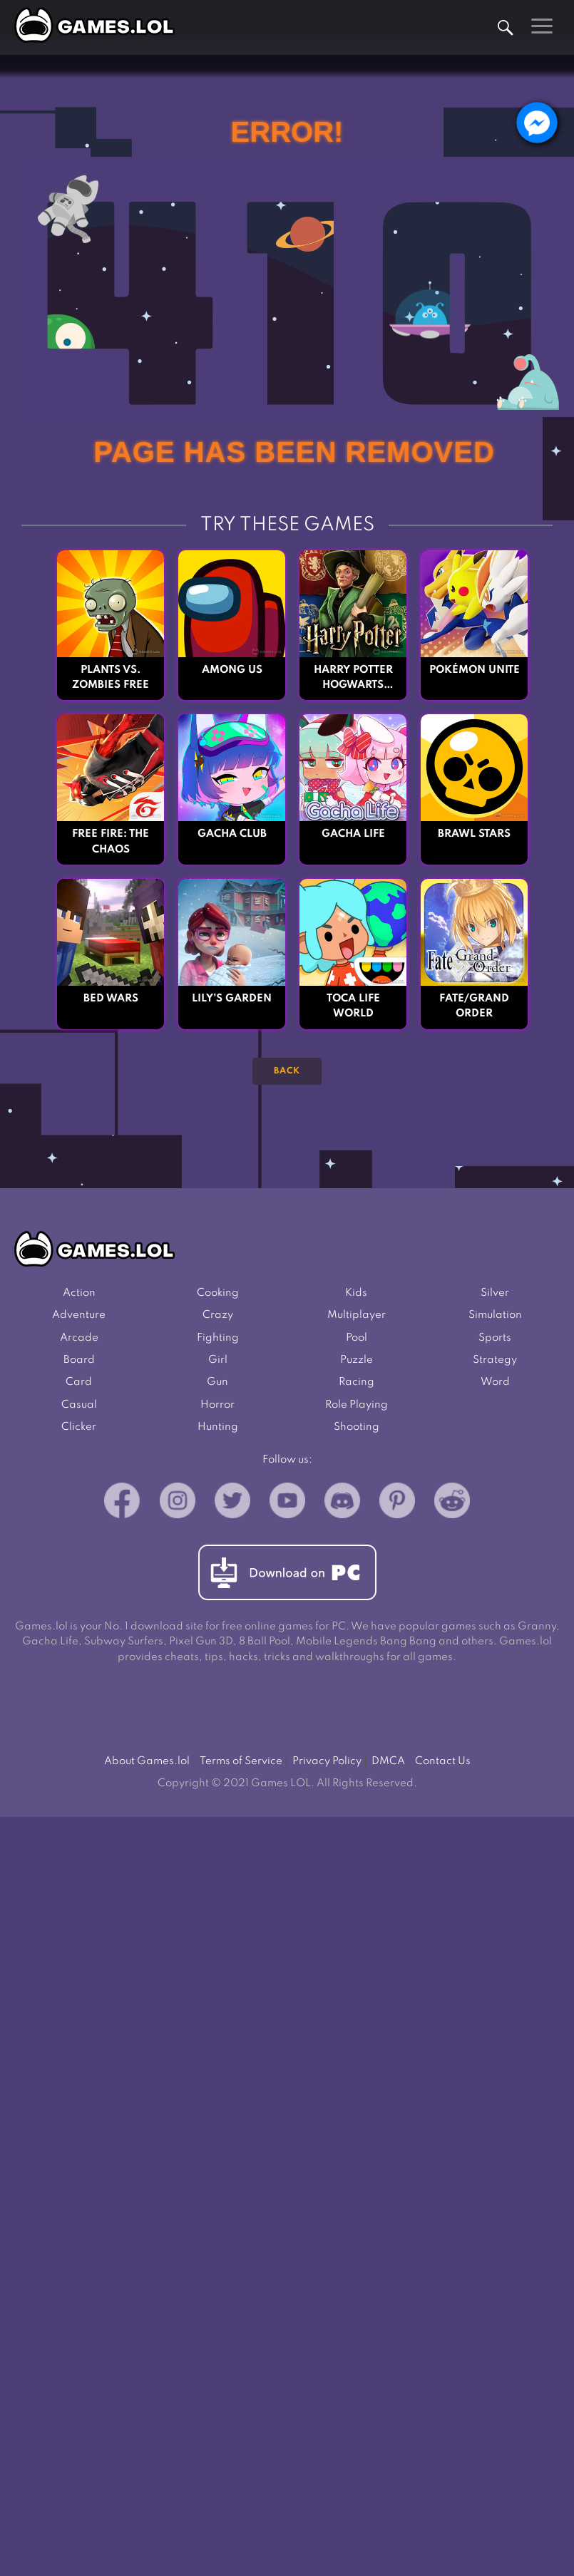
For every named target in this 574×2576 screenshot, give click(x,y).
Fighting (218, 1340)
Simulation (495, 1317)
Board (79, 1363)
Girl (217, 1363)
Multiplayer (356, 1317)
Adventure (79, 1317)
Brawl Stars (474, 835)
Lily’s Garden (232, 999)
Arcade (79, 1340)
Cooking (218, 1294)
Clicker (78, 1432)
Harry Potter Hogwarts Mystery (353, 679)
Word (495, 1386)
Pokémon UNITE (474, 670)
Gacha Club (232, 835)
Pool (356, 1340)
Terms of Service (241, 1766)
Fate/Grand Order (474, 1007)
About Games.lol (147, 1766)
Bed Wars (110, 999)
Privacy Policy (327, 1766)
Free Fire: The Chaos (111, 843)
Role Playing (356, 1409)
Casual (79, 1409)
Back (287, 1072)
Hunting (218, 1432)
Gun (217, 1386)
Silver (495, 1294)
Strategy (495, 1363)
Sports (494, 1340)
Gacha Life (353, 835)
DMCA (388, 1766)
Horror (217, 1409)
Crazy (218, 1317)
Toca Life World (353, 1007)
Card (79, 1386)
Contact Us (443, 1766)
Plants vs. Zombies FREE (111, 678)
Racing (356, 1386)
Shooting (356, 1432)
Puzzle (356, 1363)
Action (79, 1294)
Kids (356, 1294)
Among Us (231, 670)
